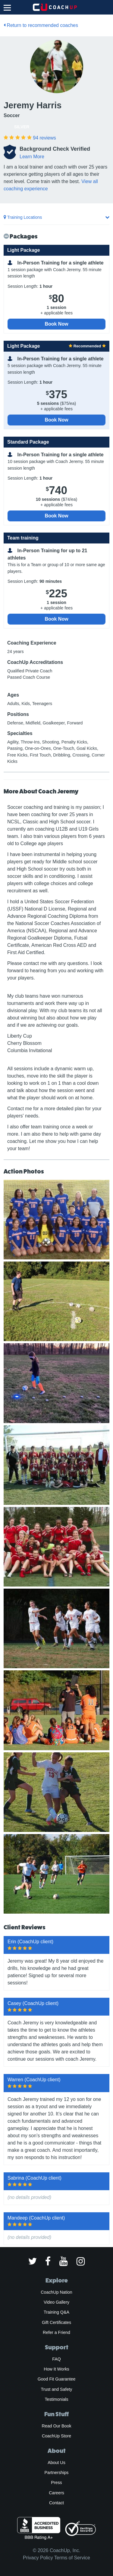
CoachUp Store (56, 2435)
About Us (56, 2462)
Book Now (56, 324)
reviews (44, 137)
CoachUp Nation (56, 2292)
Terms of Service (72, 2557)
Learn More (32, 156)
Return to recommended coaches (41, 25)
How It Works (56, 2369)
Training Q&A (56, 2312)
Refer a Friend (56, 2332)
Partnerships (57, 2472)
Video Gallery (56, 2302)
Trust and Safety (56, 2389)
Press (56, 2482)
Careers (56, 2492)
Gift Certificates (56, 2322)
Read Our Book (56, 2425)
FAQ (56, 2359)
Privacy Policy (38, 2557)
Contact (56, 2502)
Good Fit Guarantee (57, 2379)
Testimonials (56, 2399)
